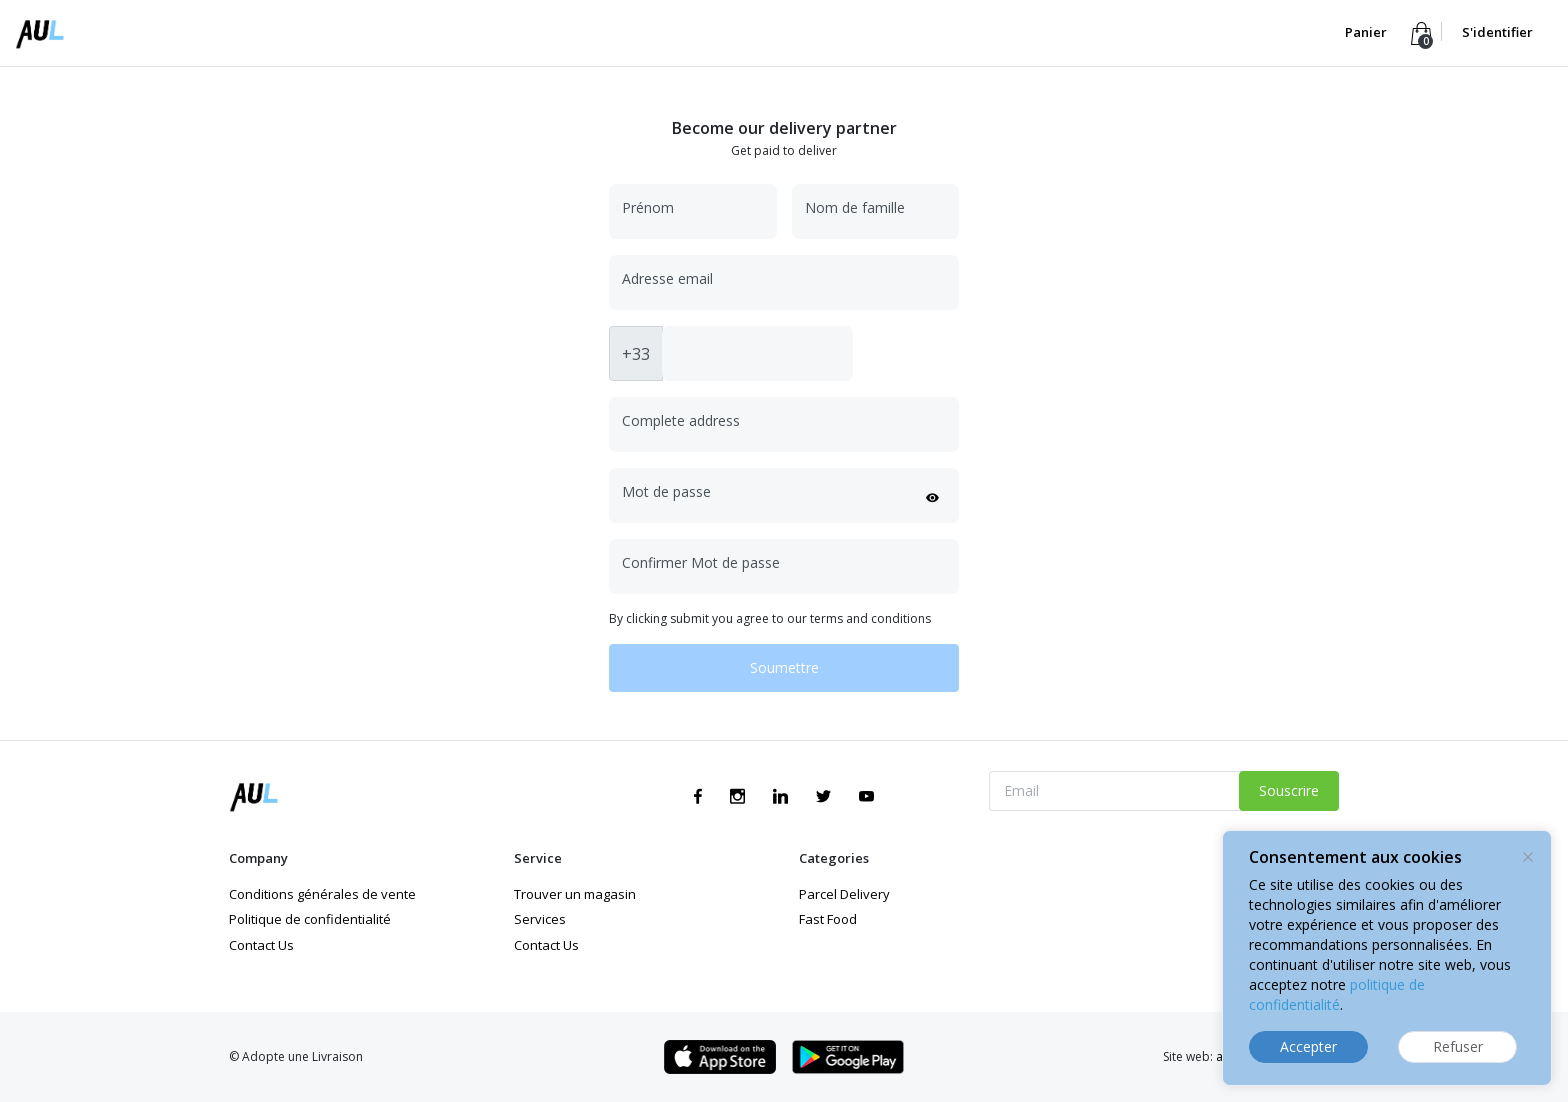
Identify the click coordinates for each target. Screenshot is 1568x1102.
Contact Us (261, 945)
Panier (1367, 32)
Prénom (648, 207)
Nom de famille (855, 207)
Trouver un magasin (575, 894)
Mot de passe (666, 491)
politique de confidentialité (1337, 994)
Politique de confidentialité (310, 919)
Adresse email (667, 278)
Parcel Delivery (844, 894)
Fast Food (828, 919)
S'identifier (1497, 32)
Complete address (681, 420)
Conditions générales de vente (322, 894)
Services (540, 919)
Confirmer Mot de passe (701, 562)
